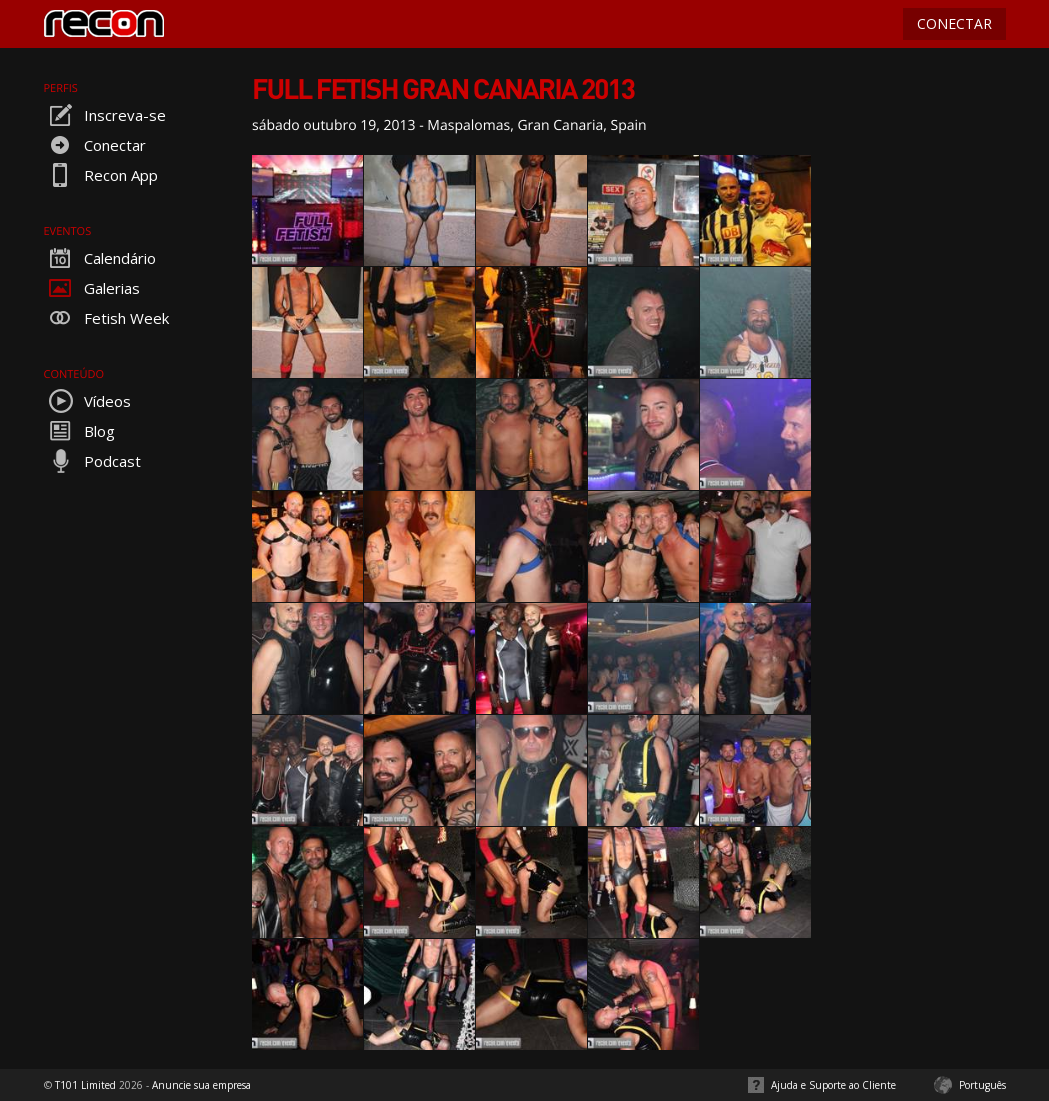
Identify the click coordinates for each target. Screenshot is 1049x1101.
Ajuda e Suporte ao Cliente (833, 1085)
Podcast (92, 461)
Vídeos (87, 401)
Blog (79, 431)
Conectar (95, 145)
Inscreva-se (105, 115)
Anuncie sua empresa (201, 1085)
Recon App (101, 175)
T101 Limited (85, 1085)
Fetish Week (106, 318)
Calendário (100, 258)
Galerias (92, 288)
